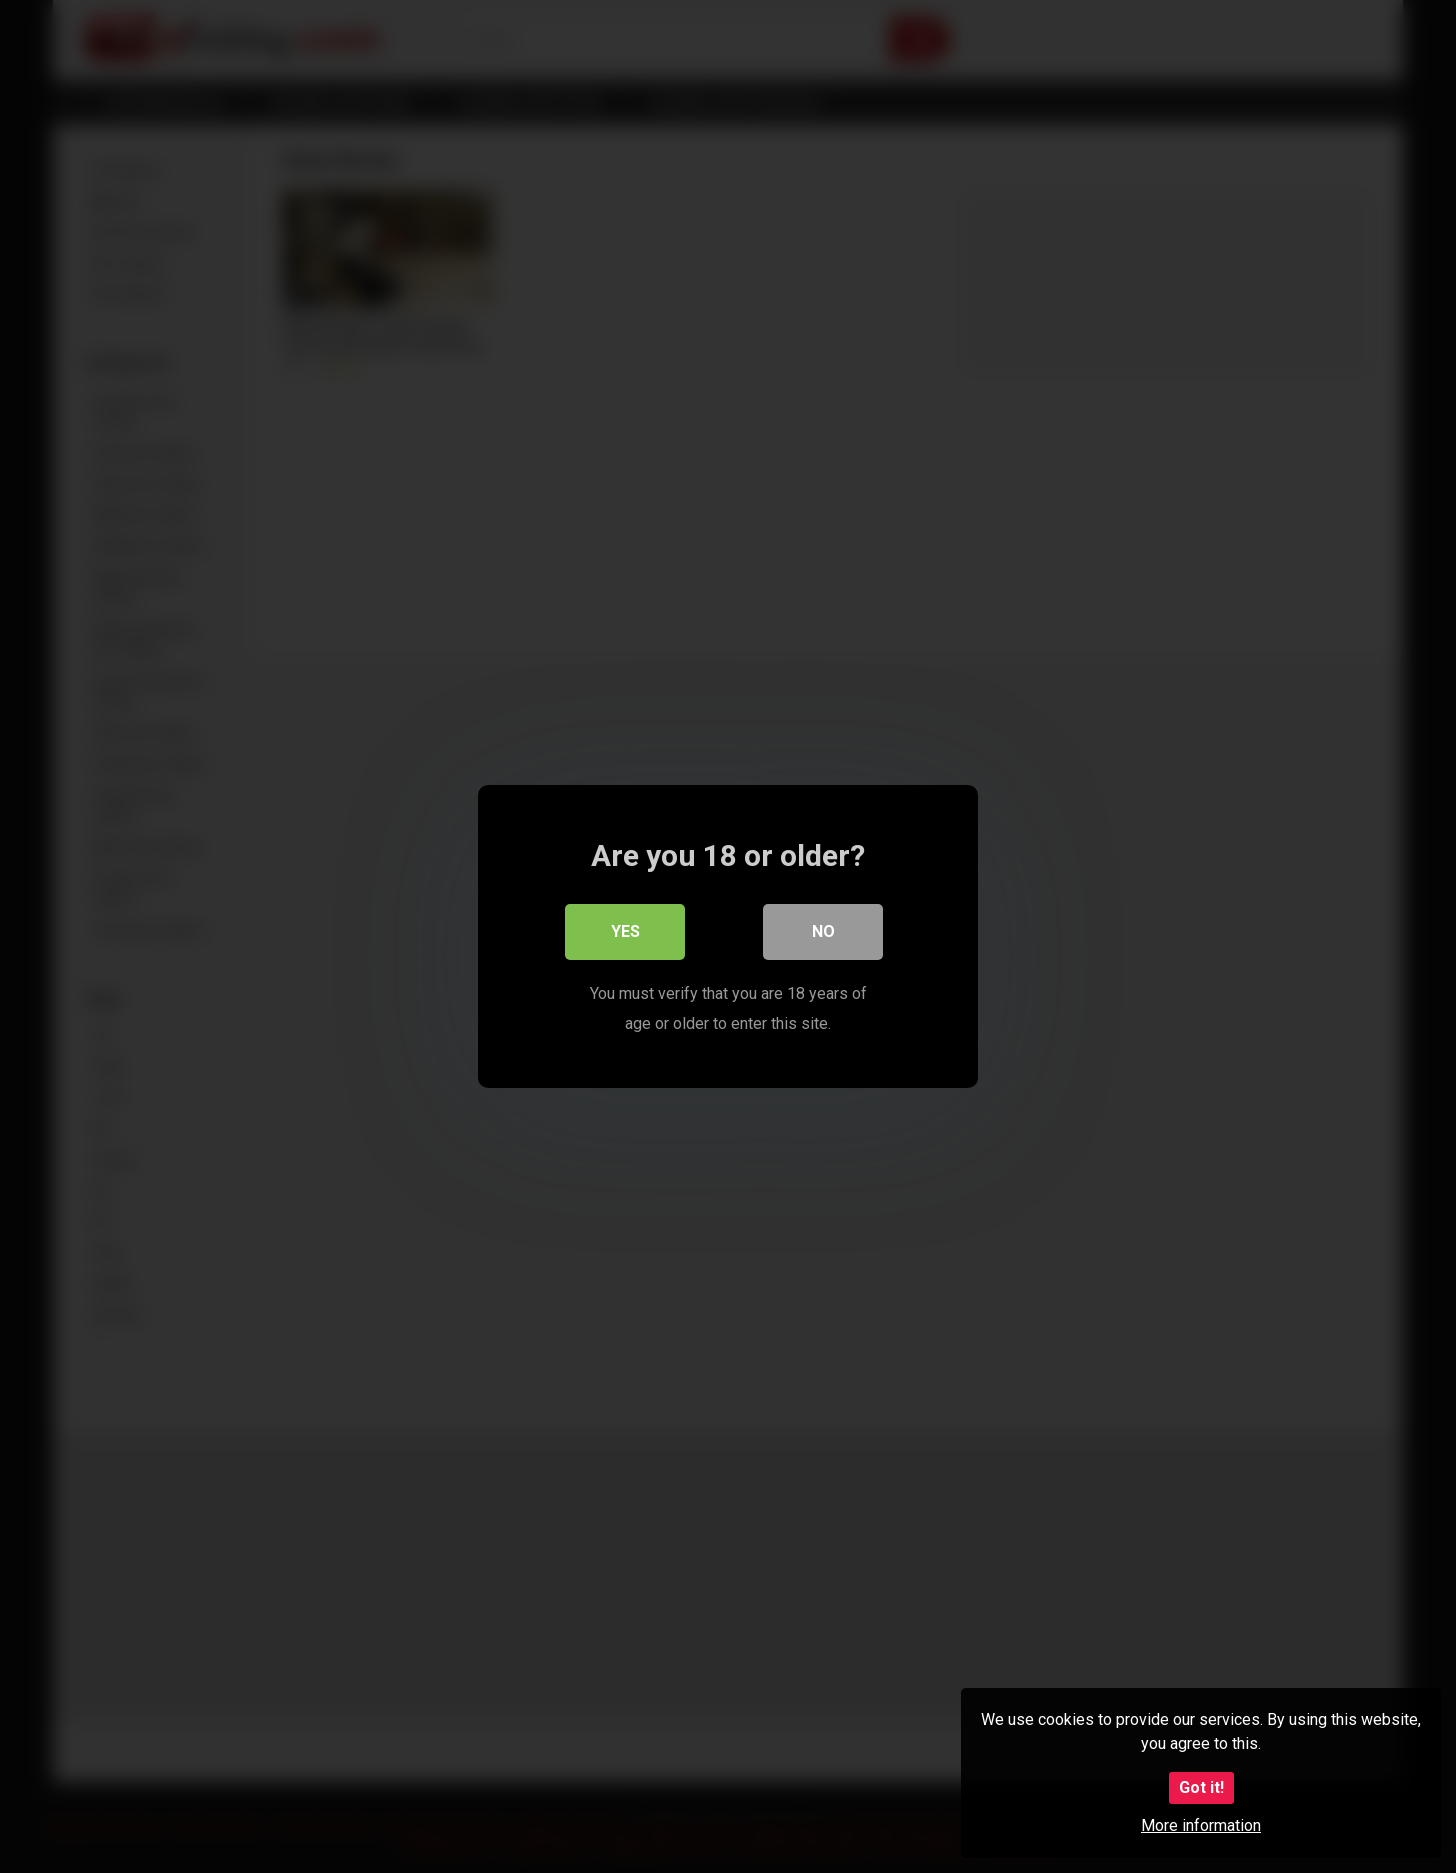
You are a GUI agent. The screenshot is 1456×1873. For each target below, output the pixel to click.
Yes (625, 931)
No (823, 931)
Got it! (1201, 1787)
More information (1201, 1825)
